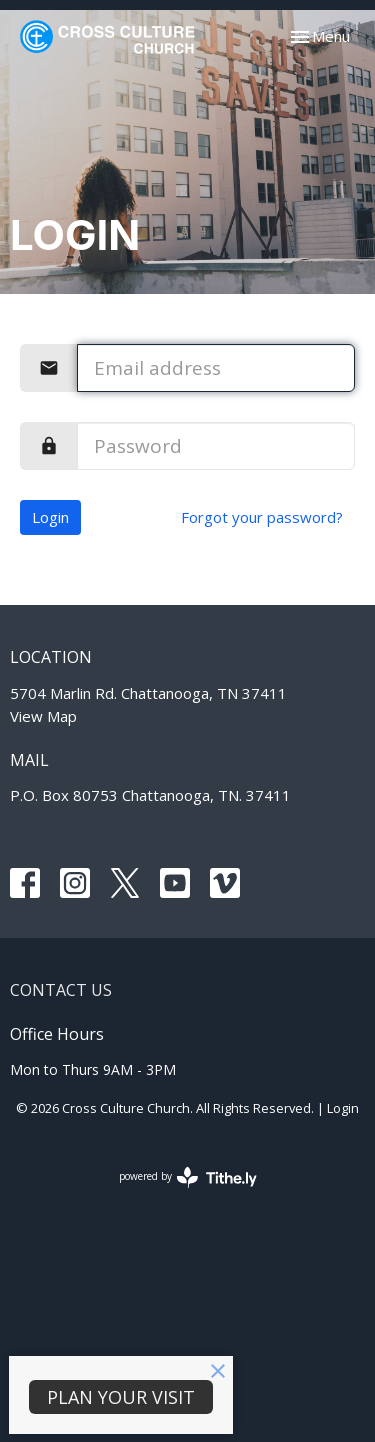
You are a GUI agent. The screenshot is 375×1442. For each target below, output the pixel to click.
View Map (43, 716)
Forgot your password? (262, 517)
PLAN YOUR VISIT (121, 1397)
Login (50, 517)
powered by (188, 1177)
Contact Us (61, 990)
